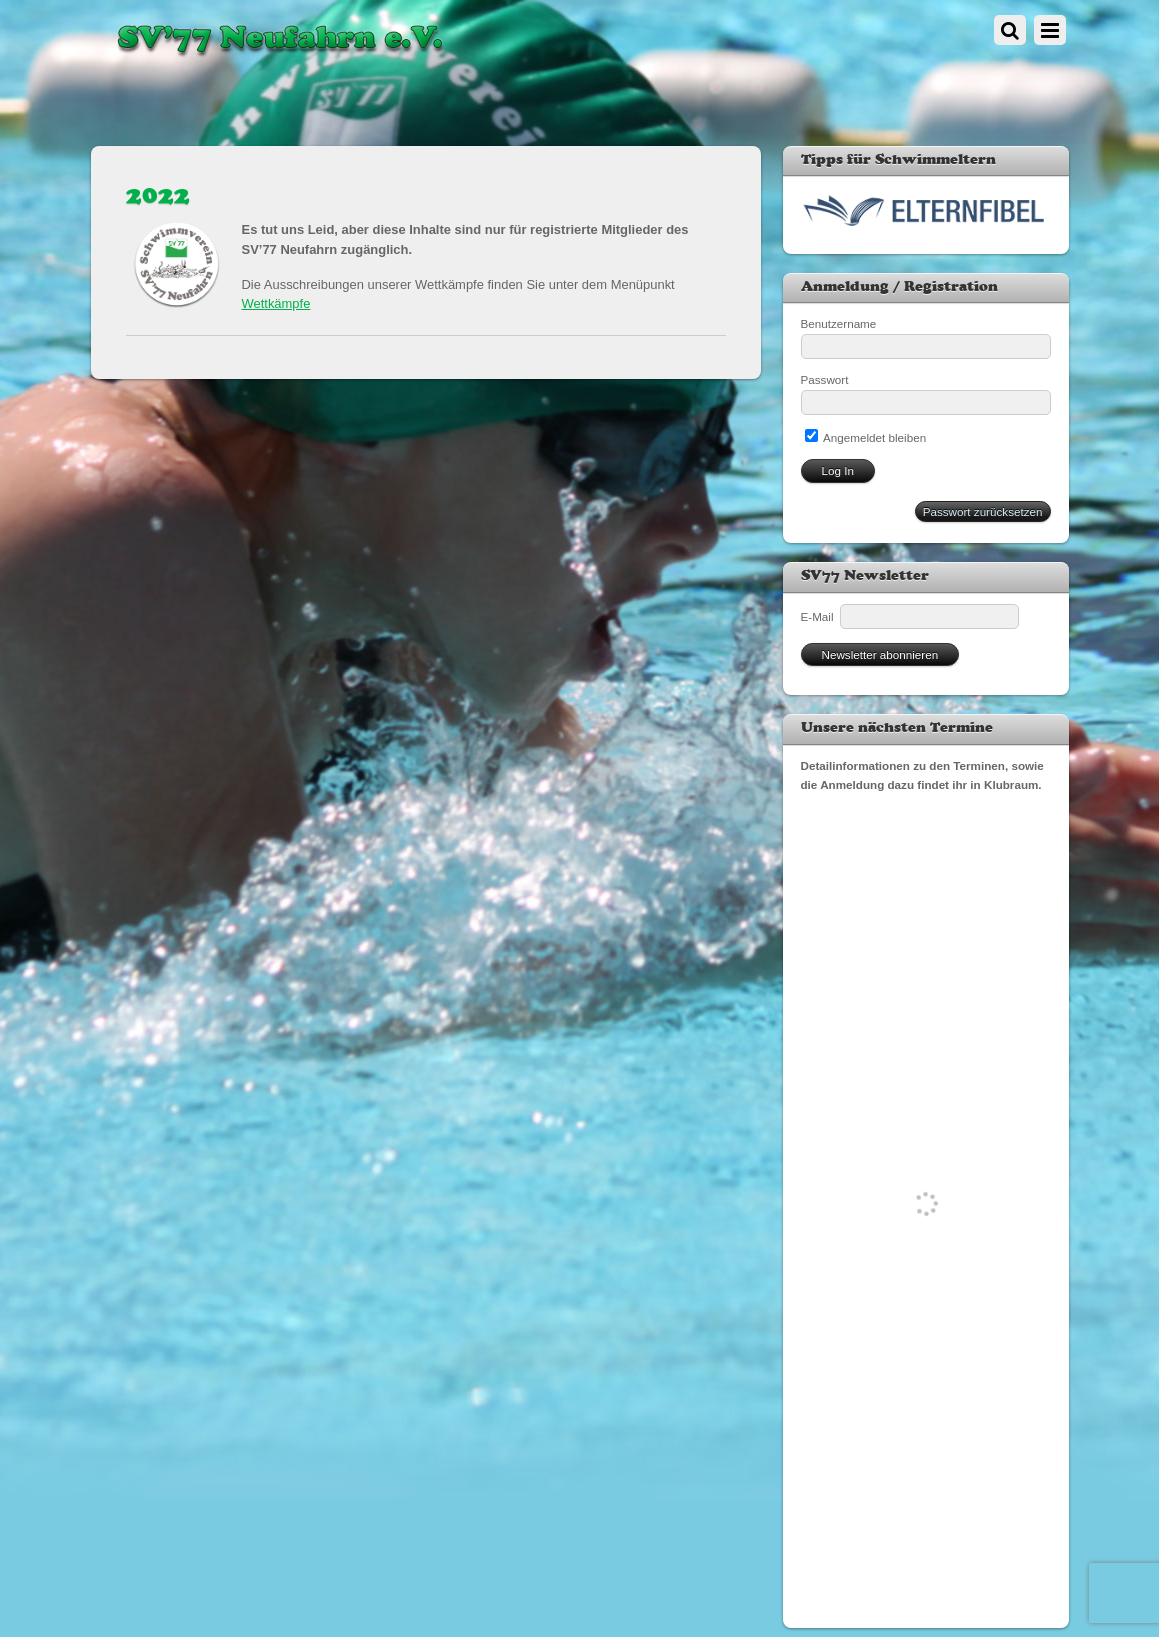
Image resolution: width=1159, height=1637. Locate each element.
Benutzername (839, 323)
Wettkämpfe (276, 303)
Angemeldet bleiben (866, 437)
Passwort (825, 379)
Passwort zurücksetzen (983, 511)
